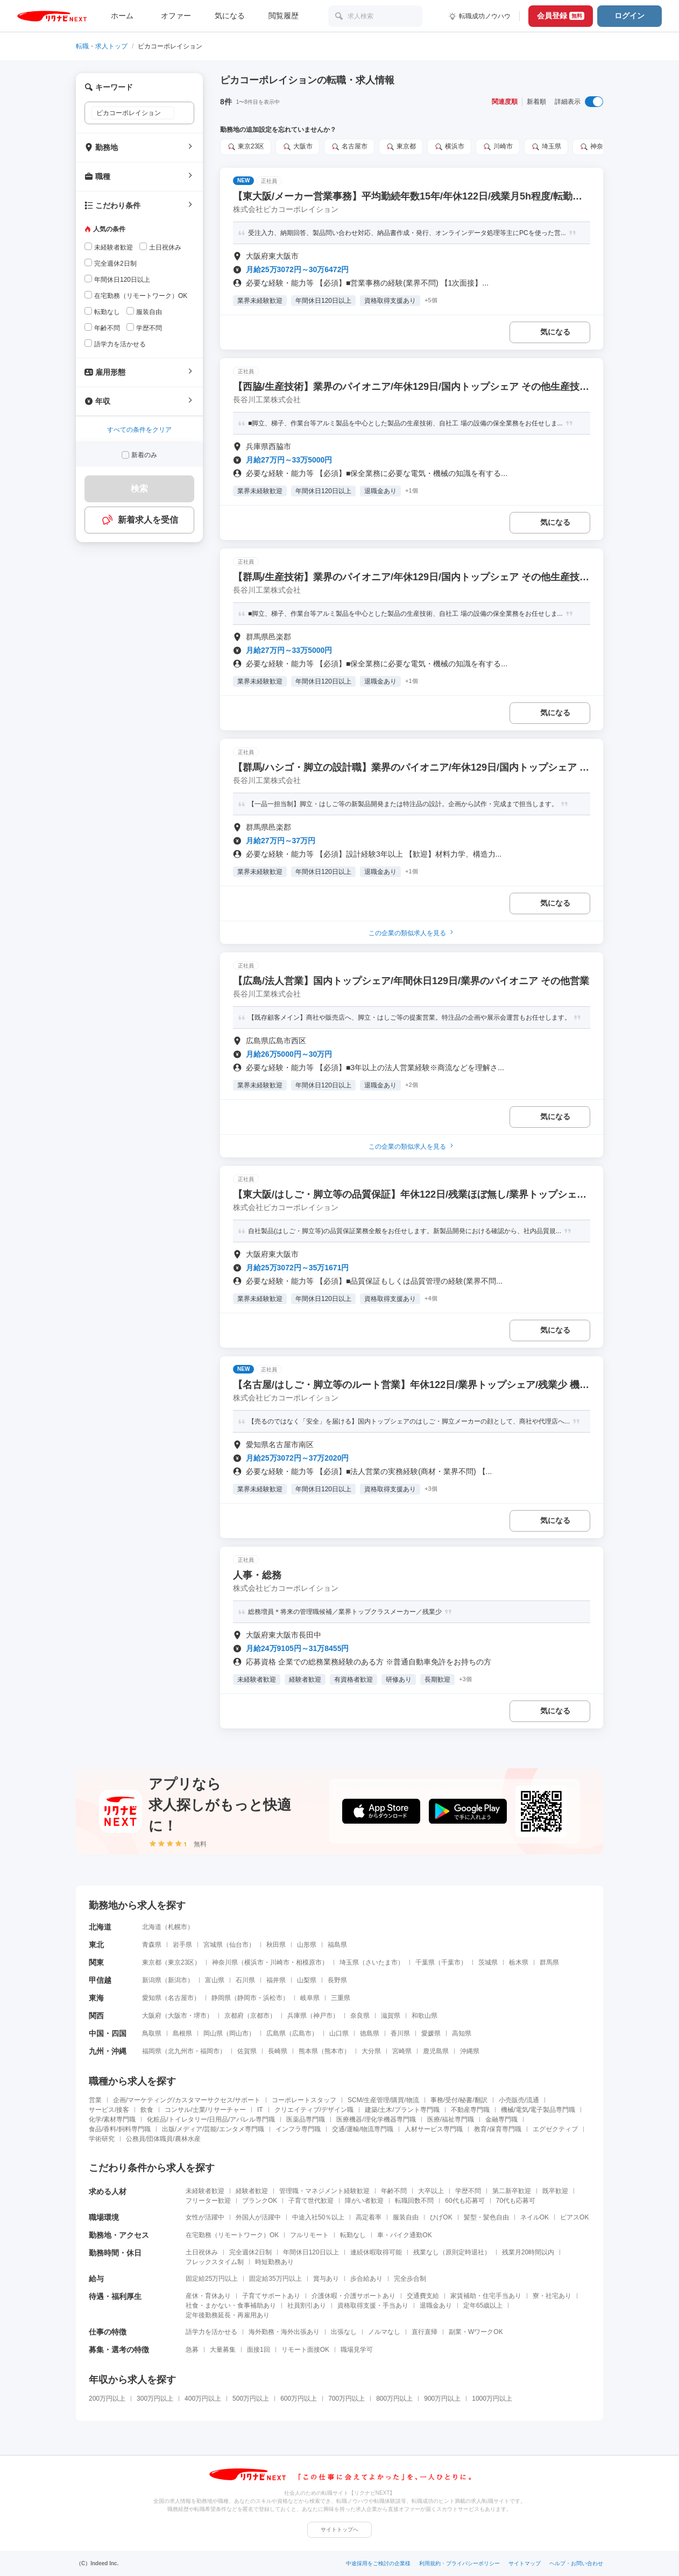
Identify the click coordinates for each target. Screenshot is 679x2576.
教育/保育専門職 (497, 2129)
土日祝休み (202, 2252)
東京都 (401, 147)
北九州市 (181, 2051)
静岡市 (247, 1998)
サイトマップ (524, 2563)
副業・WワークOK (476, 2332)
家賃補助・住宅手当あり (485, 2296)
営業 (95, 2100)
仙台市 (239, 1944)
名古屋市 (349, 147)
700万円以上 (346, 2398)
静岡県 (221, 1998)
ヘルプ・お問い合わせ (576, 2563)
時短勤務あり (274, 2262)
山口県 (339, 2033)
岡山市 (239, 2033)
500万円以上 (250, 2398)
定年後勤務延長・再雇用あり (228, 2315)
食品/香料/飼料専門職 (120, 2129)
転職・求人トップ (102, 46)
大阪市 (297, 147)
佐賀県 (247, 2051)
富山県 (214, 1980)
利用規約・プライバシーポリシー (459, 2563)
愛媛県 (431, 2033)
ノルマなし (384, 2332)
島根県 (182, 2033)
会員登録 (560, 15)
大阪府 (151, 2015)
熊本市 (334, 2051)
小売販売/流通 (519, 2100)
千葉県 (425, 1962)
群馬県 (549, 1962)
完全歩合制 (410, 2278)
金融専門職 (501, 2119)
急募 (192, 2349)
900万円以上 (442, 2398)
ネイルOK (534, 2217)
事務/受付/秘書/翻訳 (458, 2100)
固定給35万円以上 (275, 2278)
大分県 (371, 2051)
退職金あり (436, 2305)
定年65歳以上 (483, 2305)
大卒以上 (431, 2191)
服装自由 (406, 2217)
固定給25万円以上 (212, 2278)
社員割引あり (306, 2305)
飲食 (146, 2110)
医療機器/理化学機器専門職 (375, 2119)
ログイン (629, 15)
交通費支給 (423, 2296)
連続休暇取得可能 (376, 2252)
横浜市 (449, 147)
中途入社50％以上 (318, 2217)
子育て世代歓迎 (311, 2200)
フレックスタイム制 (215, 2262)
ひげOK (441, 2217)
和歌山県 (424, 2015)
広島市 (302, 2033)
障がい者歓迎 (364, 2200)
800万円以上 (394, 2398)
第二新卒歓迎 (511, 2191)
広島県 (276, 2033)
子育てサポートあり (271, 2296)
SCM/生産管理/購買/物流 (383, 2100)
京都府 (234, 2015)
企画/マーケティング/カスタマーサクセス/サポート (186, 2100)
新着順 (536, 101)
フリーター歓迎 (208, 2200)
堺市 (200, 2015)
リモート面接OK (305, 2349)
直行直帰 (424, 2332)
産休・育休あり (208, 2296)
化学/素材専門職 (112, 2119)
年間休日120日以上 (311, 2252)
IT (260, 2110)
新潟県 (151, 1980)
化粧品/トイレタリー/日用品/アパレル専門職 (211, 2119)
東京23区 (245, 147)
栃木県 (518, 1962)
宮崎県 (402, 2051)
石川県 (245, 1980)
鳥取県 (151, 2033)
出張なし (344, 2332)
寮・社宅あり (552, 2296)
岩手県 (182, 1944)
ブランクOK (259, 2200)
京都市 (260, 2015)
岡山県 (213, 2033)
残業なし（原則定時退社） (452, 2252)
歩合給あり (366, 2278)
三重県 (340, 1998)
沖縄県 (469, 2051)
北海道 (151, 1927)
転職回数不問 (414, 2200)
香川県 (400, 2033)
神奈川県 (597, 147)
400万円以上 (203, 2398)
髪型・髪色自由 (486, 2217)
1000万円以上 (492, 2398)
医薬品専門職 (305, 2119)
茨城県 (488, 1962)
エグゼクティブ (555, 2129)
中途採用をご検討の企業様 (378, 2563)
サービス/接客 (109, 2110)
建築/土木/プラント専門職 (402, 2110)
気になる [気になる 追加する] (555, 332)
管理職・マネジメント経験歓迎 (324, 2191)
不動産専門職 (470, 2110)
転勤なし (353, 2235)
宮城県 (213, 1944)
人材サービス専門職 (434, 2129)
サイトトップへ (339, 2529)
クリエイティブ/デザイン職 (313, 2110)
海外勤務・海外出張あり (284, 2332)
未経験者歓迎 (205, 2191)
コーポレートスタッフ (304, 2100)
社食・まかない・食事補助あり (231, 2305)
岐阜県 (310, 1998)
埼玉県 (546, 147)
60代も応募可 (464, 2200)
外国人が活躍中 (258, 2217)
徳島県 (369, 2033)
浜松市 (272, 1998)
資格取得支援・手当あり (372, 2305)
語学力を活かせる (211, 2332)
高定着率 (368, 2217)
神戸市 (323, 2015)
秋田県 (276, 1944)
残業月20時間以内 (528, 2252)
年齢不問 (394, 2191)
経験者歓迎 (252, 2191)
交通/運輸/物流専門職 (363, 2129)
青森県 (151, 1944)
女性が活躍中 (205, 2217)
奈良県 (360, 2015)
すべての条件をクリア (139, 429)
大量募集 (223, 2349)
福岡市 (210, 2051)
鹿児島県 (436, 2051)
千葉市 (451, 1962)
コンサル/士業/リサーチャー (205, 2110)
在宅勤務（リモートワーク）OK (232, 2235)
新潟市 (177, 1980)
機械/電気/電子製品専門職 (538, 2110)
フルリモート (309, 2235)
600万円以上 (298, 2398)
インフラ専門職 (298, 2129)
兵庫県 (297, 2015)
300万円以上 (155, 2398)
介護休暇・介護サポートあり (353, 2296)
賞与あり (326, 2278)
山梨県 (306, 1980)
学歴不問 (468, 2191)
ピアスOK (574, 2217)
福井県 (276, 1980)
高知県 (461, 2033)
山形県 (306, 1944)
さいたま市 (381, 1962)
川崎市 (498, 147)
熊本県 (308, 2051)
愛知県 (151, 1998)
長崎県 (277, 2051)
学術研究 (102, 2139)
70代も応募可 (515, 2200)
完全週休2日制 (250, 2252)
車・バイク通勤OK (404, 2235)
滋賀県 (390, 2015)
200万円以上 (107, 2398)
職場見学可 (357, 2349)
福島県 (337, 1944)
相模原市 (309, 1962)
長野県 (337, 1980)
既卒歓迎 (555, 2191)
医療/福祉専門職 (450, 2119)
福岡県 (151, 2051)
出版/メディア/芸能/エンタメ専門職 (213, 2129)
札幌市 (177, 1927)
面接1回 (258, 2349)
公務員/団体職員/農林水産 (163, 2139)
